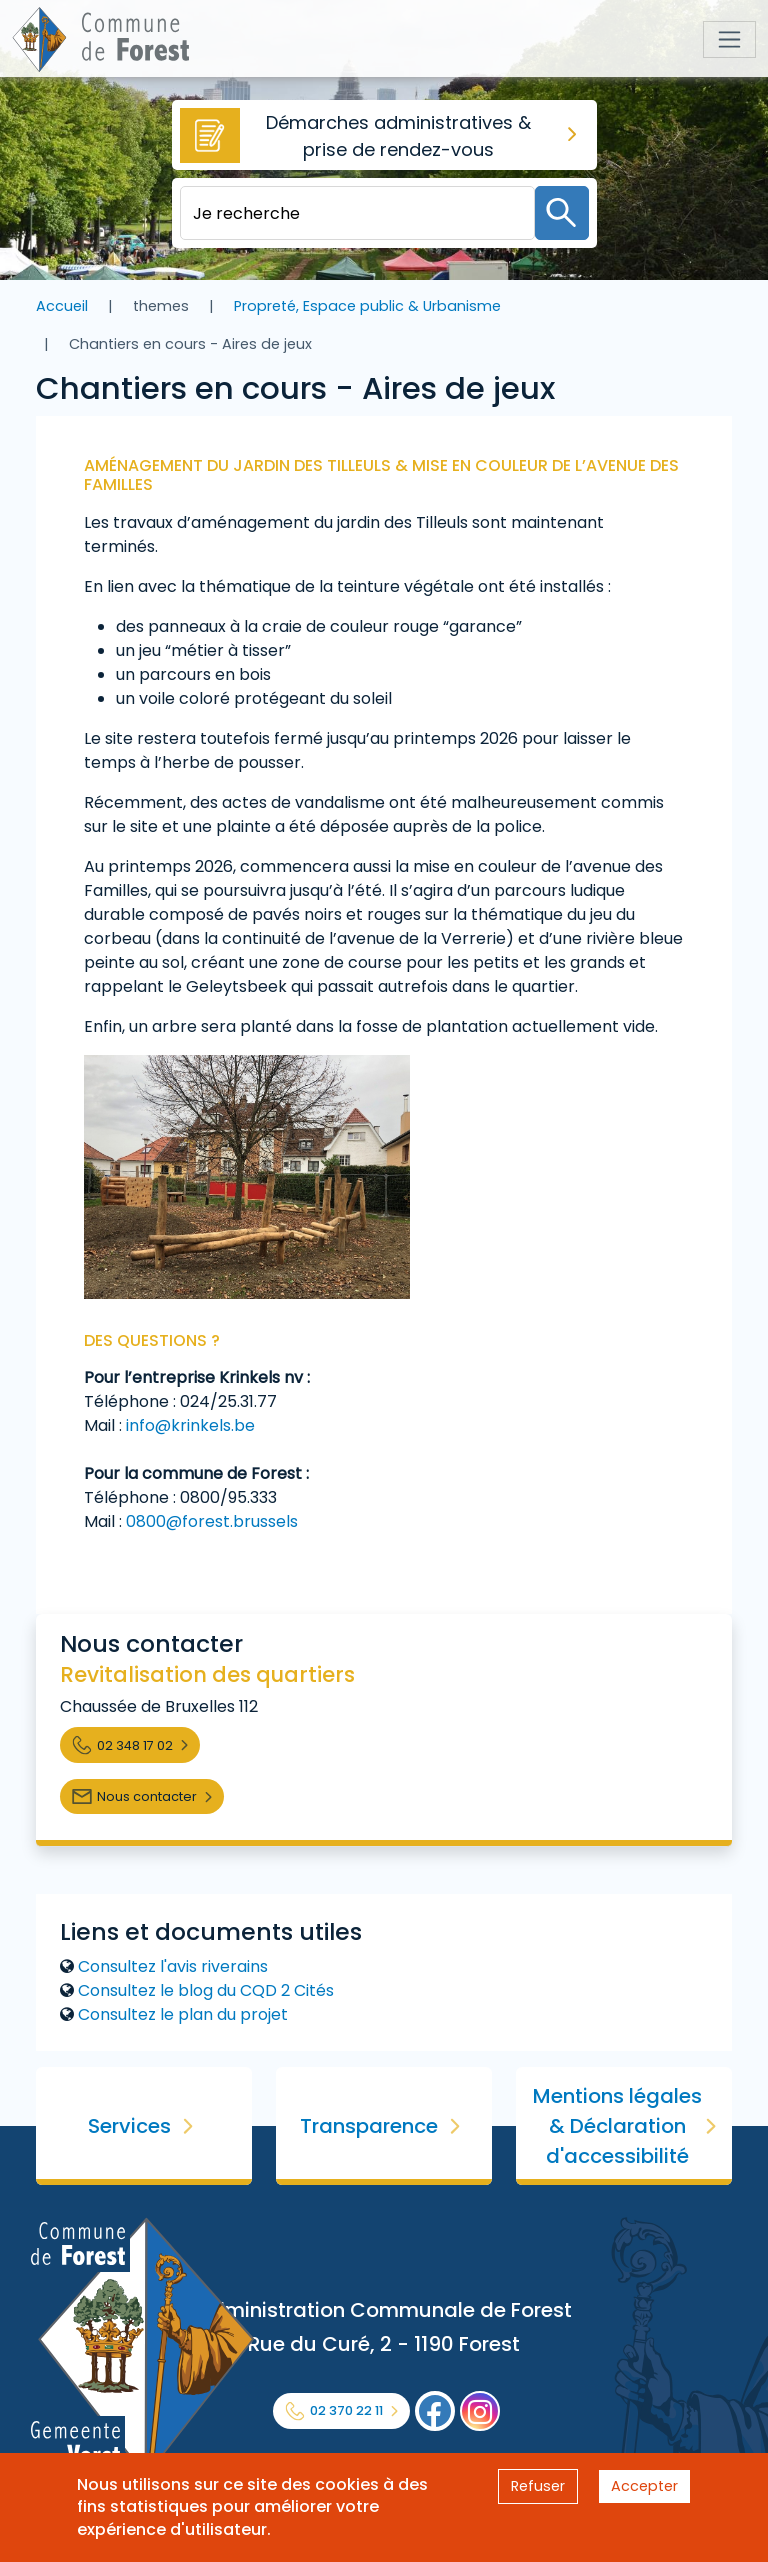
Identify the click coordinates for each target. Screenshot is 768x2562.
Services (129, 2126)
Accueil (62, 306)
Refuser (538, 2486)
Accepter (644, 2486)
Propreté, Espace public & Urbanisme (367, 306)
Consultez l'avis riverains (173, 1966)
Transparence (369, 2126)
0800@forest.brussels (212, 1521)
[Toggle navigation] (729, 39)
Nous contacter (147, 1796)
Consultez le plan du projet (183, 2014)
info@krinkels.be (190, 1425)
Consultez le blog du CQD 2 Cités (206, 1990)
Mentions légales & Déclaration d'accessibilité (617, 2126)
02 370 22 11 (346, 2410)
